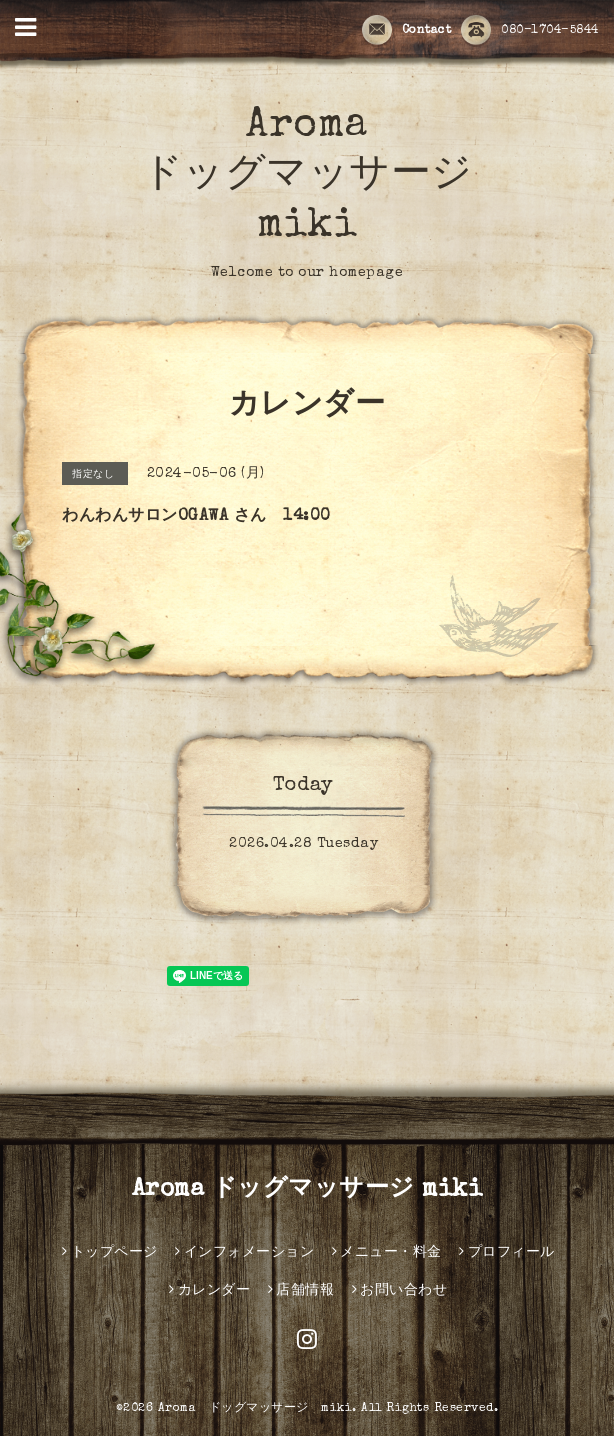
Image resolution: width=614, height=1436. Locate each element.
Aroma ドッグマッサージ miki (307, 177)
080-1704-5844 (530, 31)
